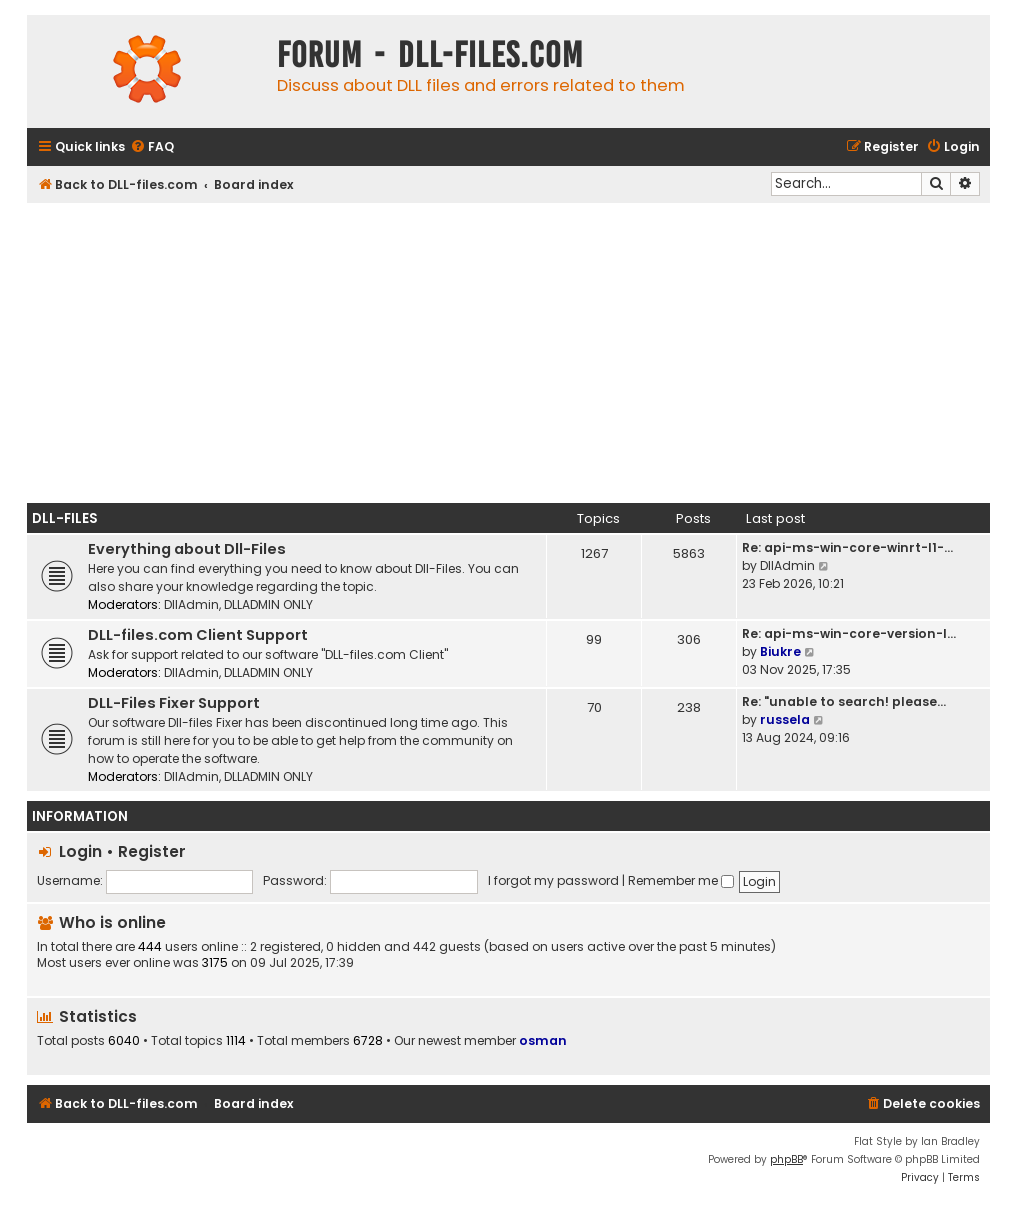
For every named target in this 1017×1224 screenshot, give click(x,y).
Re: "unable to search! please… (844, 701)
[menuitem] (152, 147)
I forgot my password (553, 880)
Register (152, 851)
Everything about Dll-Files (187, 549)
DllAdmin (191, 604)
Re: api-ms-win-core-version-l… (849, 633)
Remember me (681, 880)
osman (543, 1040)
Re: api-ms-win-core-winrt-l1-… (847, 547)
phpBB (786, 1159)
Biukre (780, 651)
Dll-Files (65, 518)
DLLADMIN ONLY (268, 604)
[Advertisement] (508, 353)
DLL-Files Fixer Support (174, 703)
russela (785, 719)
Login (80, 851)
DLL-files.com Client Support (198, 635)
